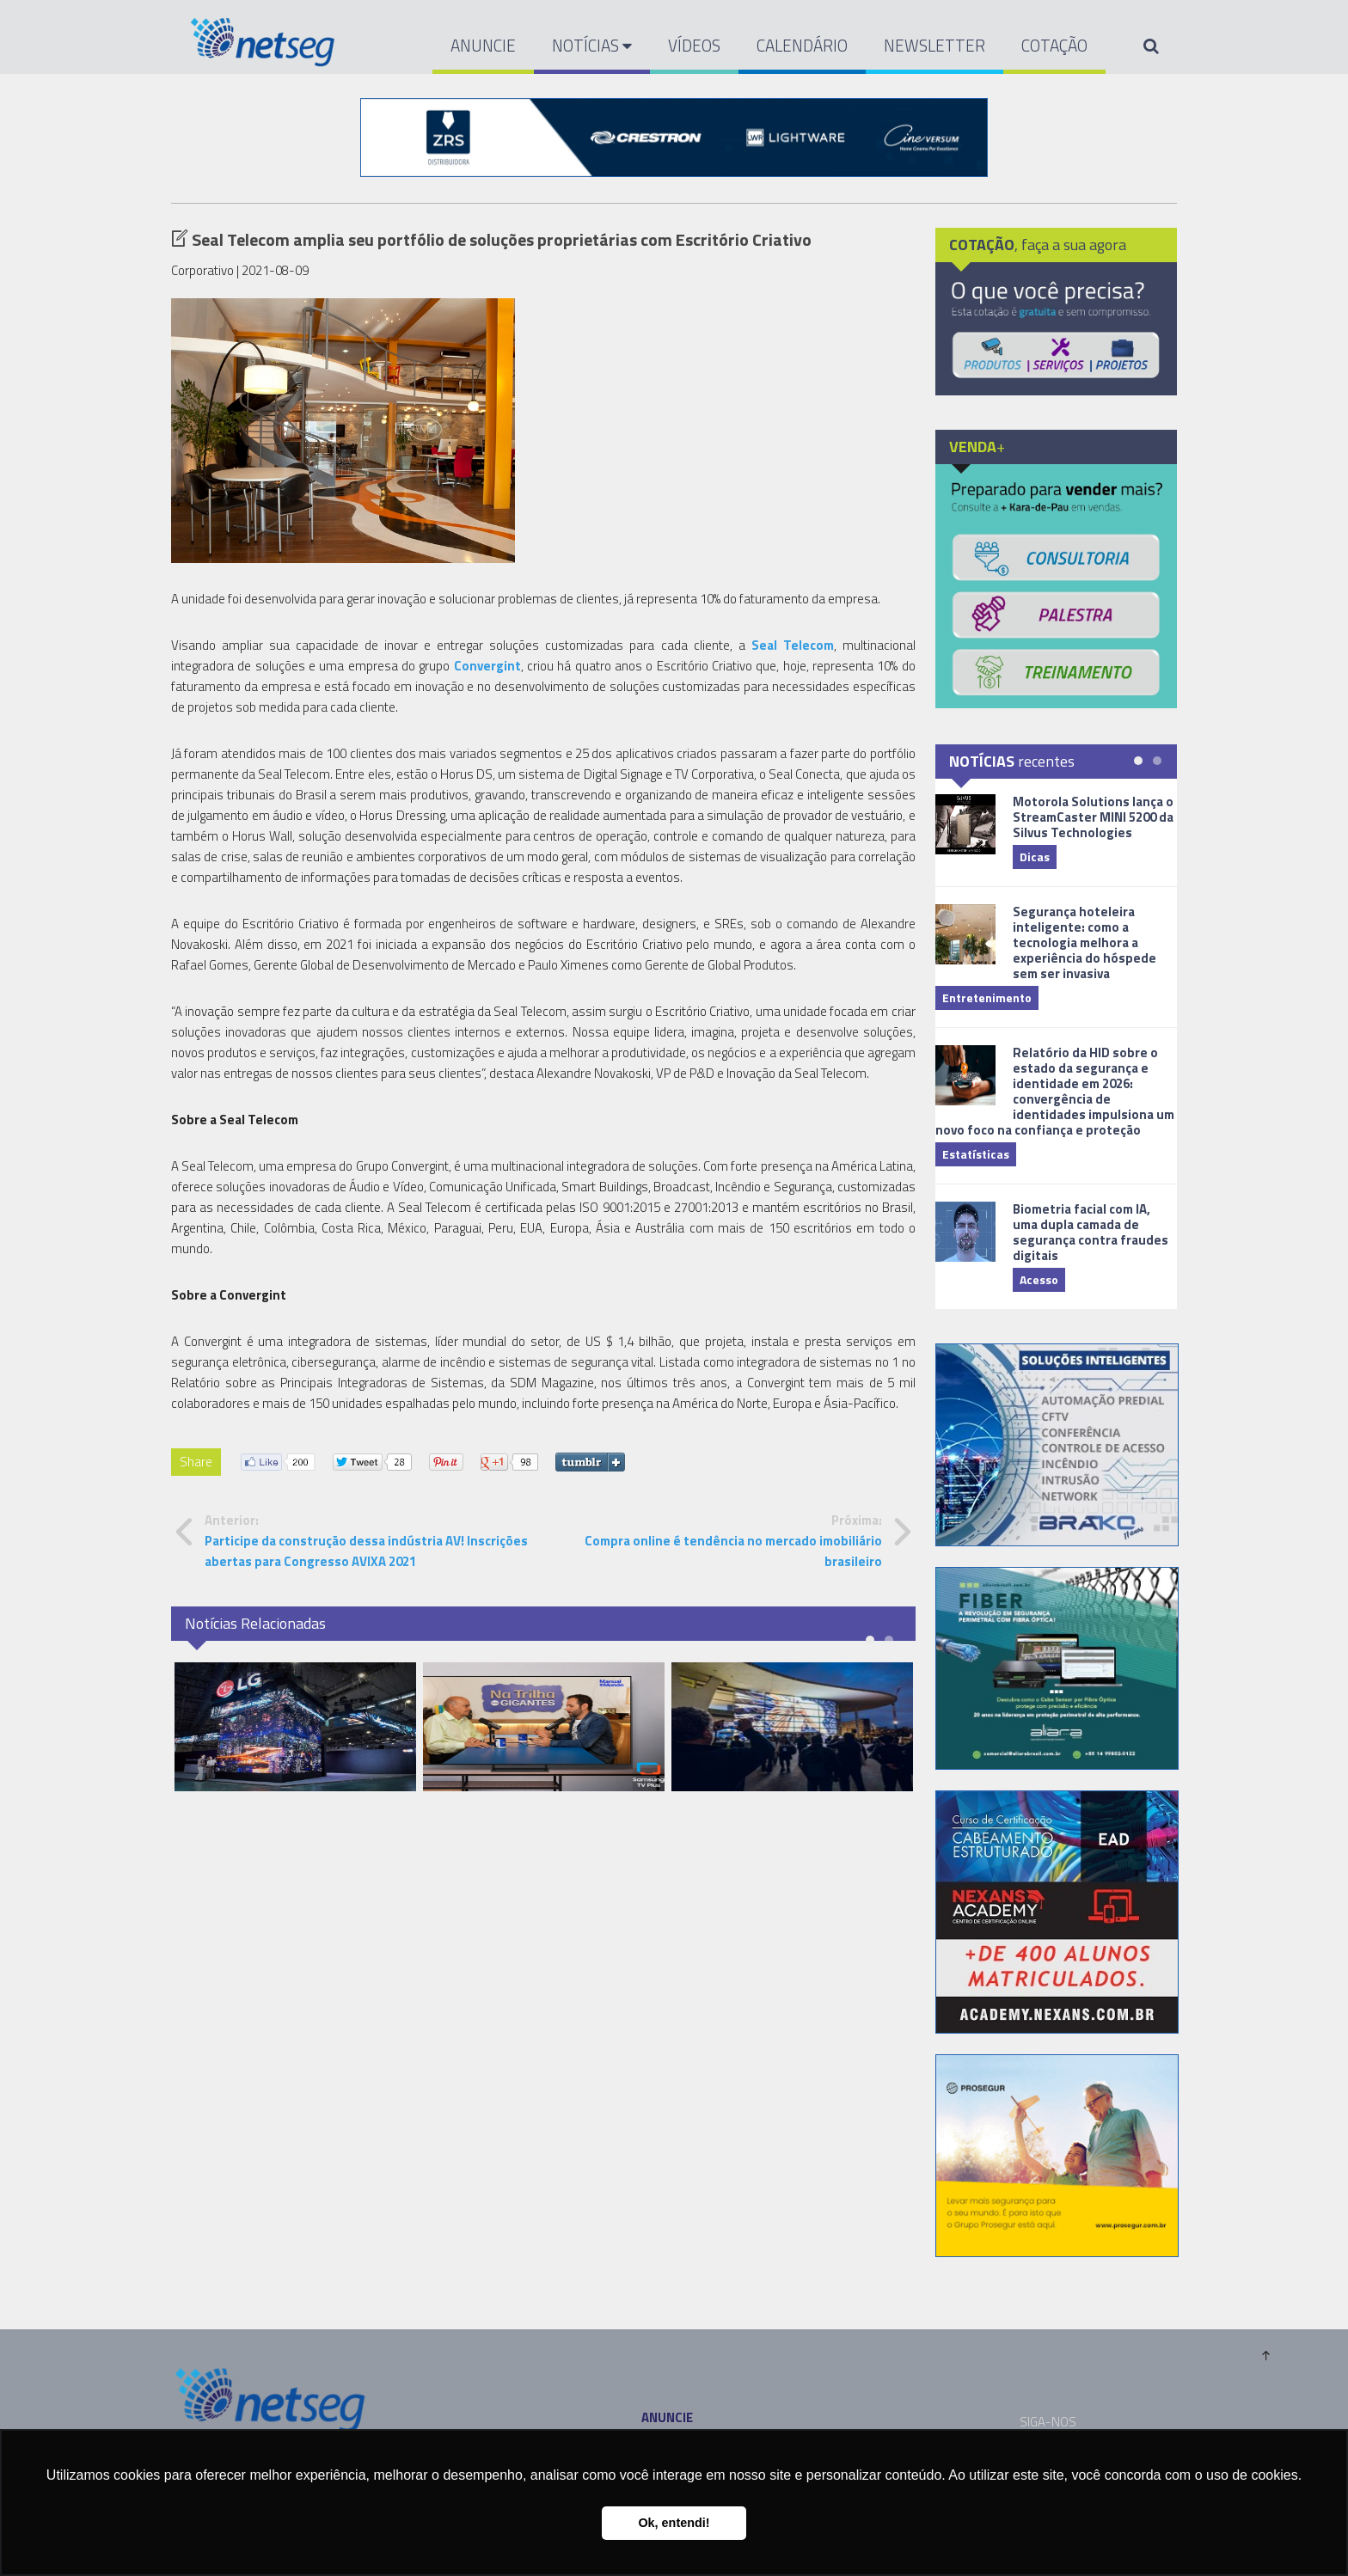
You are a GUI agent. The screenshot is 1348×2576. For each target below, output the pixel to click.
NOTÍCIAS (592, 45)
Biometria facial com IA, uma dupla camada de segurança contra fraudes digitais (1090, 1232)
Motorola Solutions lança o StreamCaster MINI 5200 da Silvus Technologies (1093, 817)
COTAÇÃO (1054, 45)
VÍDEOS (694, 45)
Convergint (487, 666)
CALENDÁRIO (802, 45)
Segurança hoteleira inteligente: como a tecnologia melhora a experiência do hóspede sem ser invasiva (1084, 942)
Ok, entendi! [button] (673, 2523)
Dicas (1035, 856)
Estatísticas (975, 1154)
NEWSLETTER (934, 45)
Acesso (1039, 1279)
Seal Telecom (792, 645)
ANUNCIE (483, 45)
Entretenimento (987, 997)
